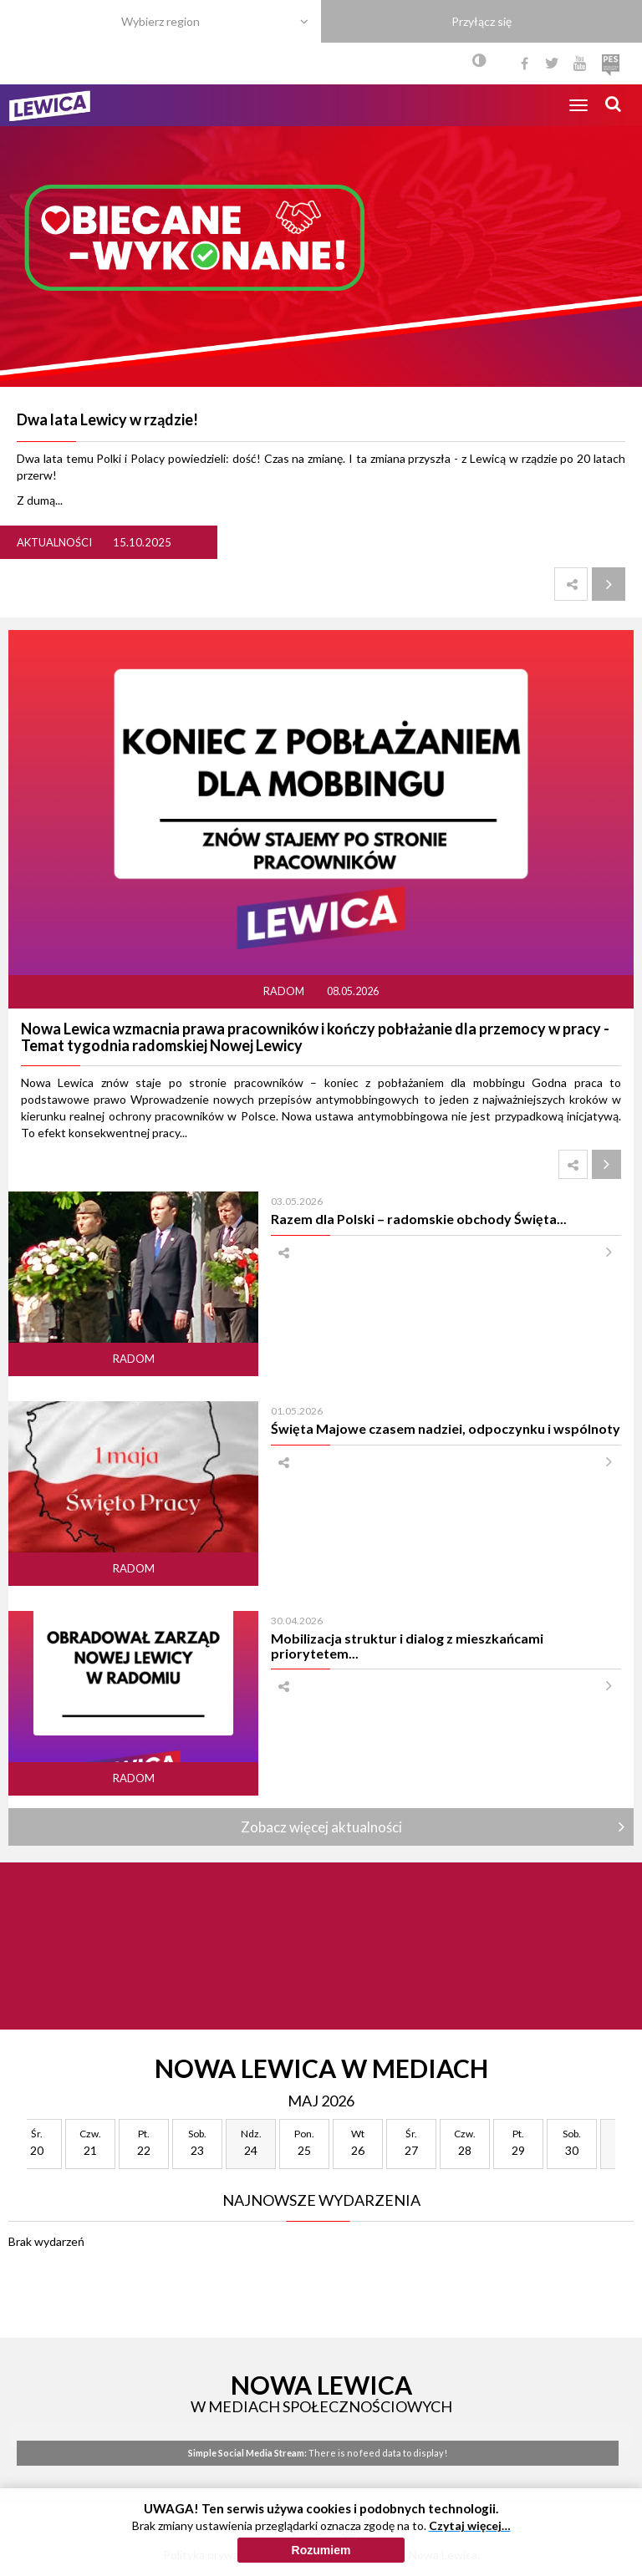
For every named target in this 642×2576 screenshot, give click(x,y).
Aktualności (54, 542)
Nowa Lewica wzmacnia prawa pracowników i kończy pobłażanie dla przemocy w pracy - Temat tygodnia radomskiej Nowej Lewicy (315, 1036)
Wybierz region (160, 21)
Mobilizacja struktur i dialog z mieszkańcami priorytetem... (407, 1645)
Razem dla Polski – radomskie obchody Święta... (419, 1219)
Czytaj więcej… (470, 2560)
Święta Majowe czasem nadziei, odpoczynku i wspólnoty (445, 1428)
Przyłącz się (481, 21)
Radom (284, 991)
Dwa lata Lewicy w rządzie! (107, 419)
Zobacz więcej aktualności (321, 1827)
